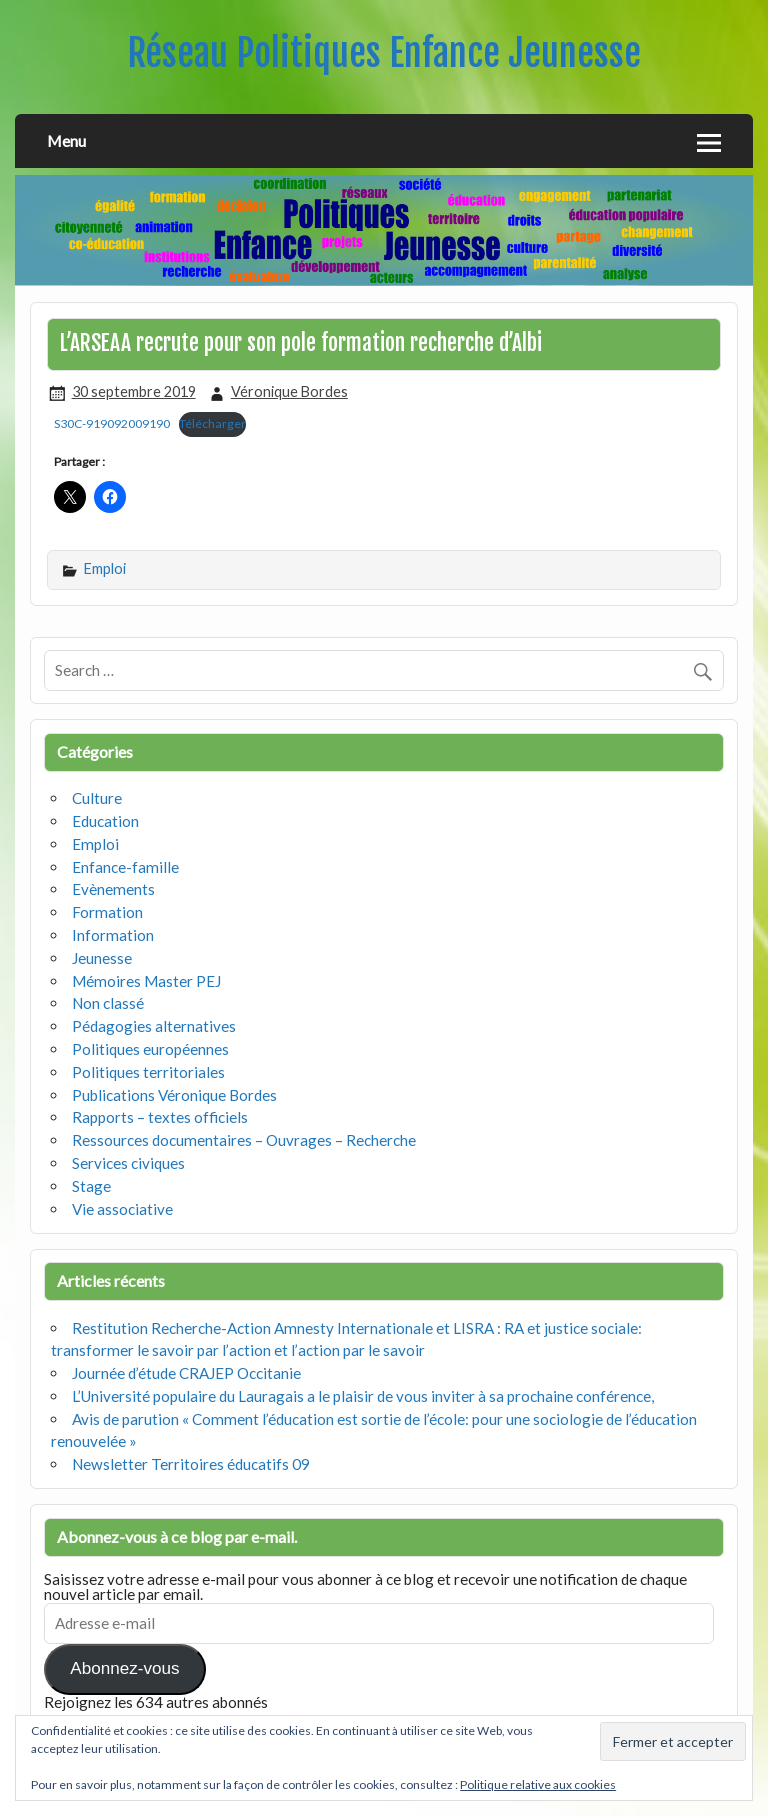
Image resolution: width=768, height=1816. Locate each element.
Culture (97, 798)
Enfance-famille (125, 867)
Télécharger (212, 423)
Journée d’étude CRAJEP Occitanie (186, 1373)
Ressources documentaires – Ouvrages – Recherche (244, 1140)
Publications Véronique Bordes (174, 1095)
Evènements (113, 889)
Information (113, 935)
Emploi (105, 568)
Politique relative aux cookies (538, 1784)
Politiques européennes (150, 1049)
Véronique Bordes (289, 391)
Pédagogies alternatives (154, 1026)
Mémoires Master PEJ (146, 981)
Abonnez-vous (124, 1668)
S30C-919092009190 (112, 423)
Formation (107, 912)
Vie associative (122, 1209)
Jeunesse (102, 958)
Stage (91, 1186)
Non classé (108, 1003)
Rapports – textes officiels (160, 1117)
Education (105, 821)
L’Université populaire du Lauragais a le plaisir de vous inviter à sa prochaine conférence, (363, 1396)
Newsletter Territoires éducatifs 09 (191, 1464)
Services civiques (128, 1163)
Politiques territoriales (148, 1072)
